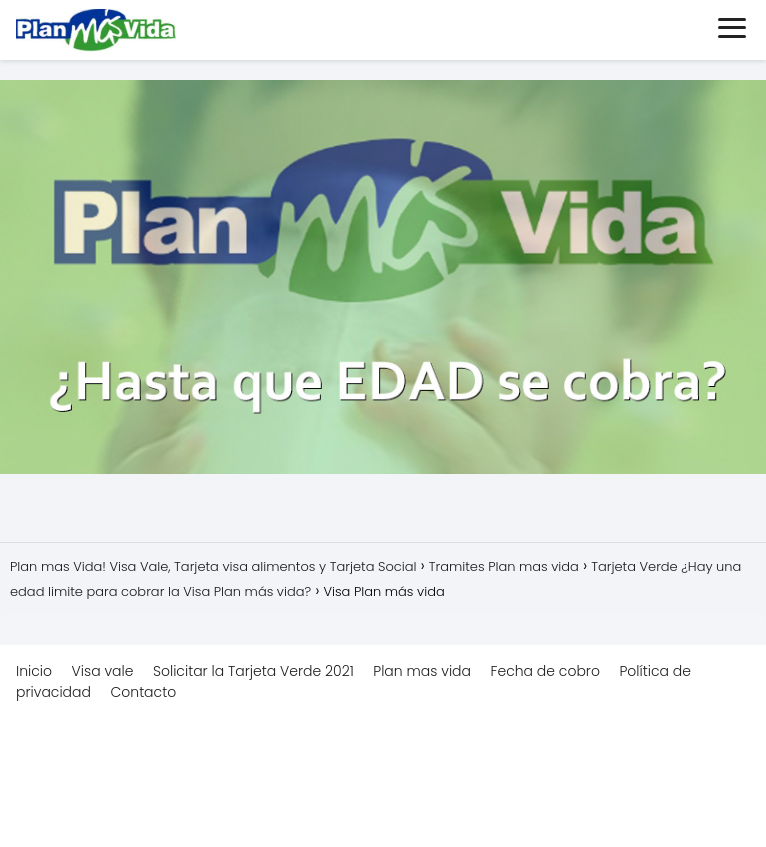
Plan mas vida (422, 671)
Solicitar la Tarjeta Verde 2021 (253, 671)
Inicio (34, 671)
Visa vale (103, 671)
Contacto (143, 692)
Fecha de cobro (545, 671)
